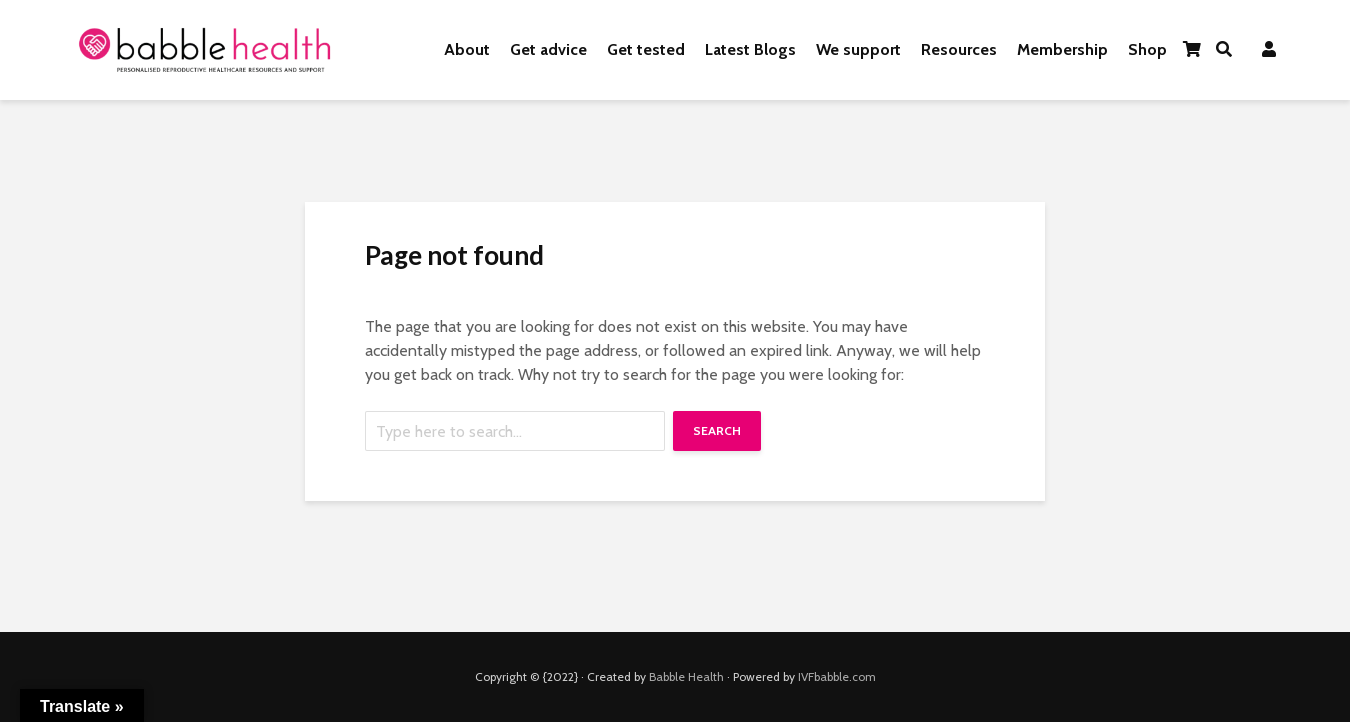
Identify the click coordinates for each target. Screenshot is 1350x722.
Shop (1147, 49)
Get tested (646, 49)
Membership (1062, 49)
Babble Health (686, 676)
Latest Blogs (750, 49)
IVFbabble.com (837, 676)
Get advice (548, 49)
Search (717, 430)
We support (858, 49)
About (467, 49)
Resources (959, 49)
